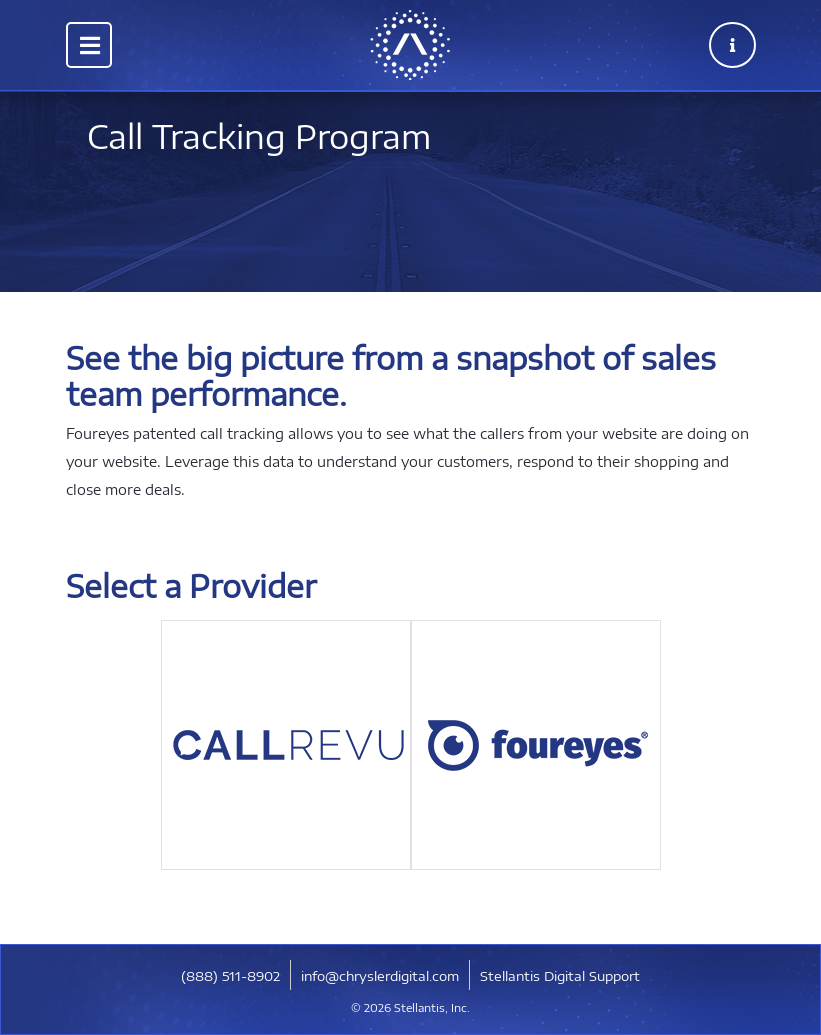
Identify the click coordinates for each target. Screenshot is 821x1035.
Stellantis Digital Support (560, 976)
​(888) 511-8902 (230, 976)
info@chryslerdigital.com (380, 976)
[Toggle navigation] (89, 45)
